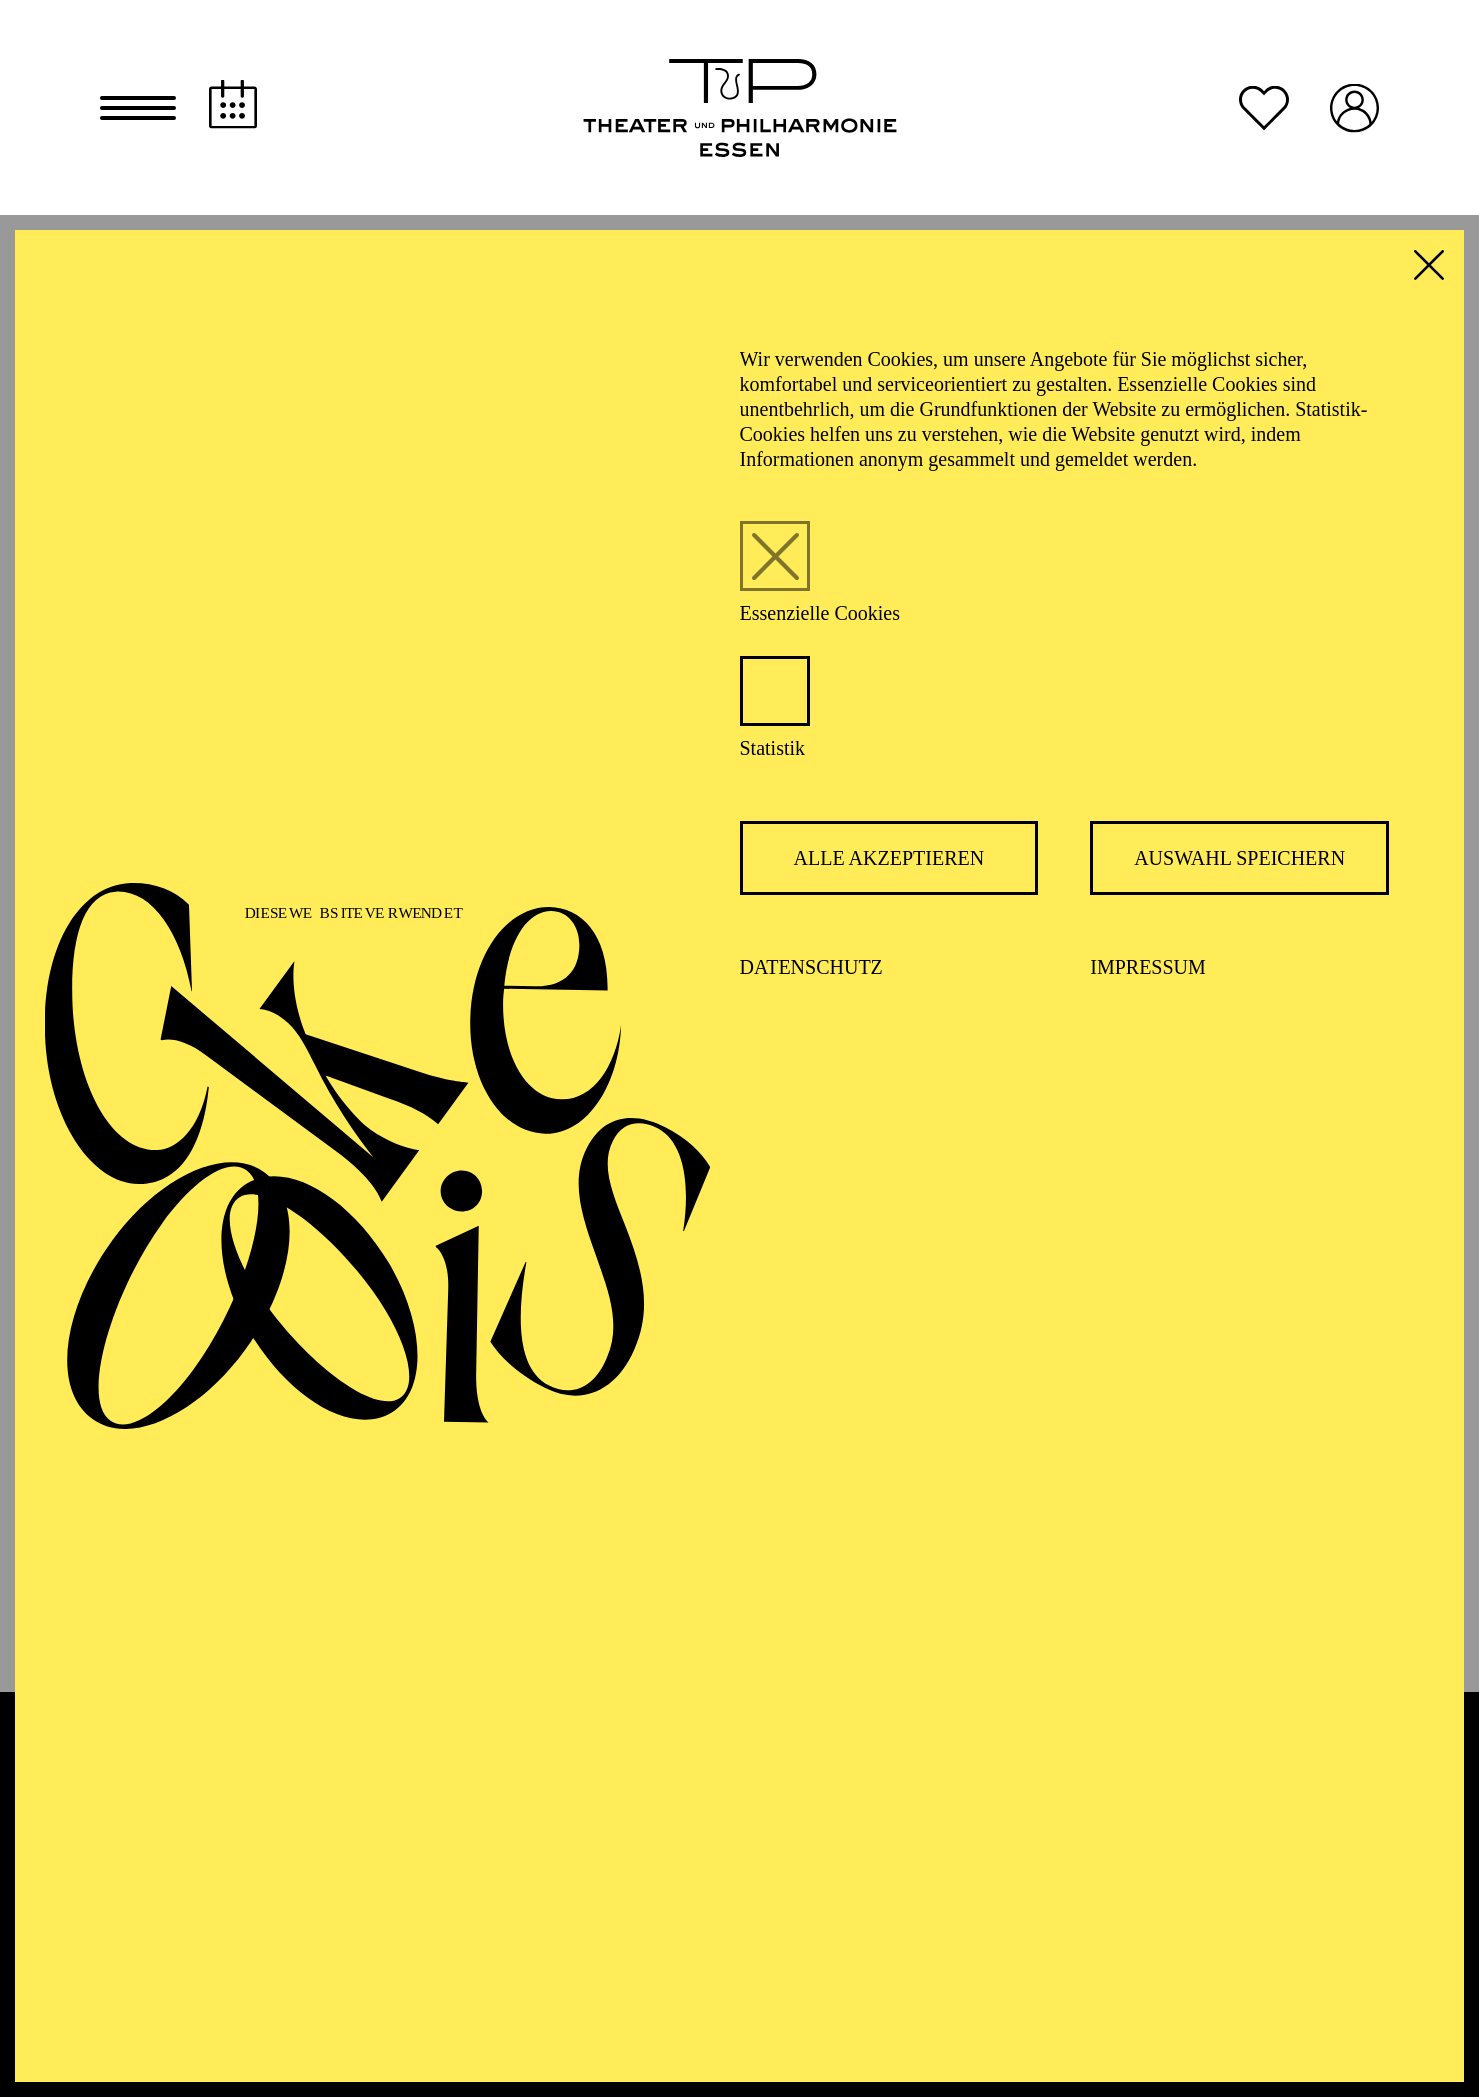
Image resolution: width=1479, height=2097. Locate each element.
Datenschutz (811, 972)
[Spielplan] (233, 106)
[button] (138, 110)
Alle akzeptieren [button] (889, 863)
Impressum (1148, 972)
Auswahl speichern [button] (1239, 863)
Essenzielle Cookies (820, 618)
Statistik (773, 753)
